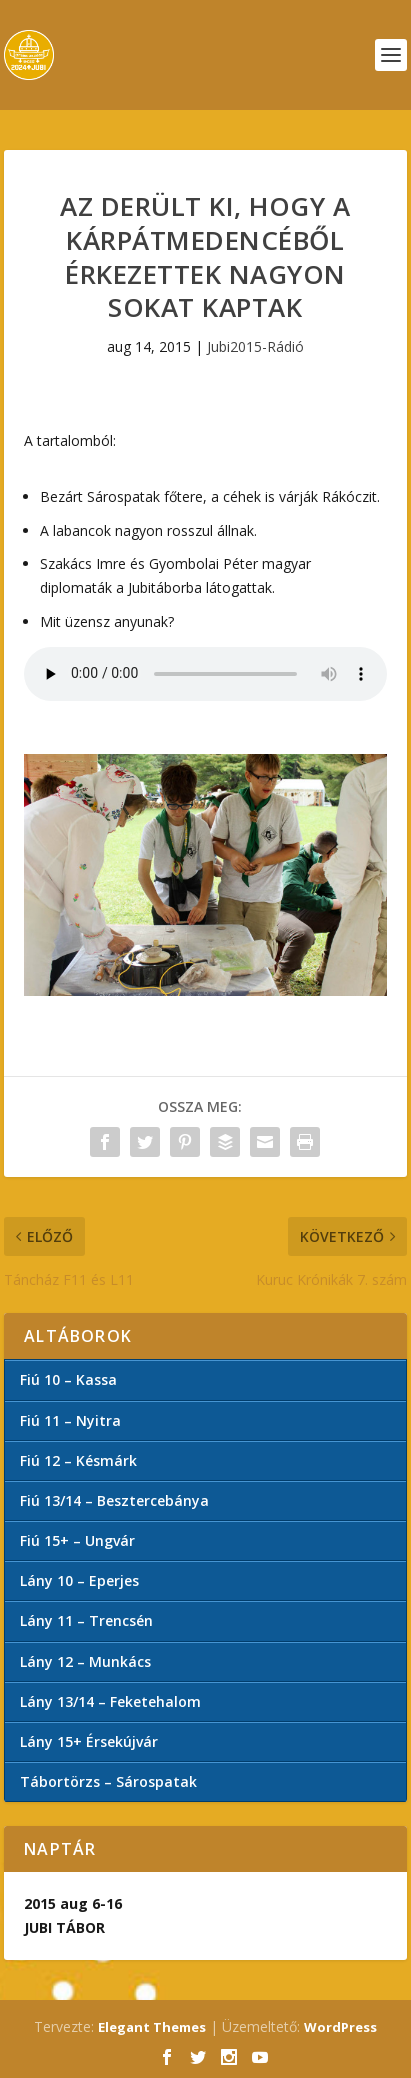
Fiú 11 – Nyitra (70, 1420)
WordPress (340, 2027)
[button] (205, 875)
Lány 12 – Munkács (85, 1661)
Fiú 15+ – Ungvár (77, 1540)
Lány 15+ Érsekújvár (89, 1741)
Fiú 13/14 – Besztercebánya (114, 1500)
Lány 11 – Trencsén (86, 1620)
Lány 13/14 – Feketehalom (110, 1701)
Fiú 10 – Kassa (68, 1379)
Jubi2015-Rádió (255, 346)
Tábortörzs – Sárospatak (108, 1781)
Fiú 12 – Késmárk (78, 1460)
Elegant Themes (152, 2027)
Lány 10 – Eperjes (79, 1580)
